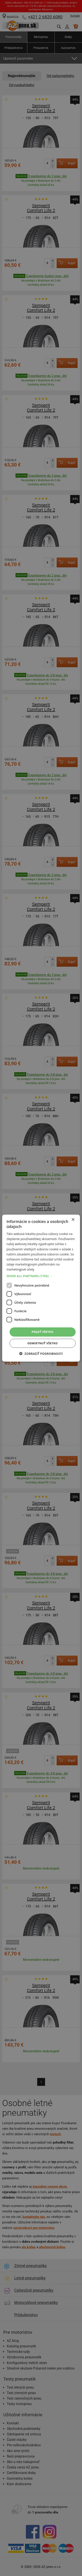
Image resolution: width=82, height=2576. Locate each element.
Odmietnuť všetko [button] (42, 1343)
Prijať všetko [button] (43, 1332)
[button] (40, 1276)
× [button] (73, 1219)
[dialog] (41, 1287)
